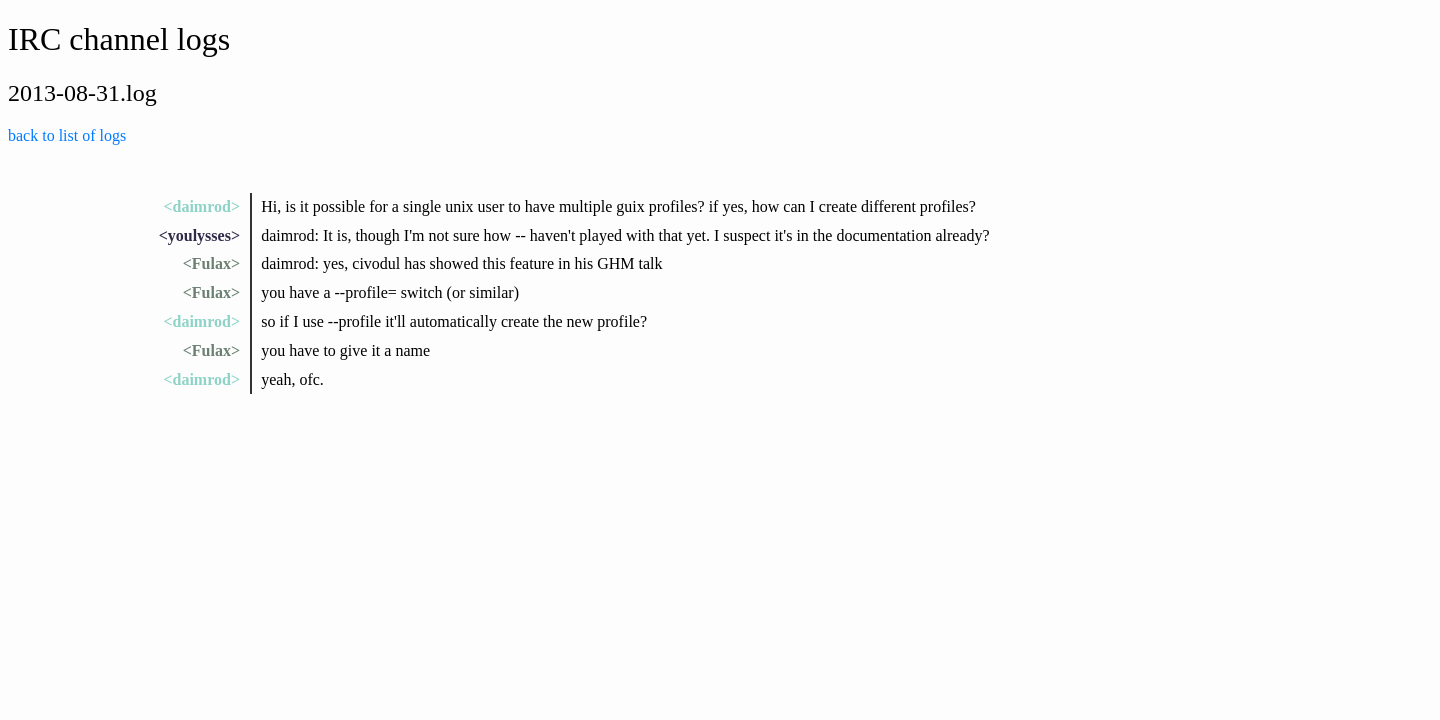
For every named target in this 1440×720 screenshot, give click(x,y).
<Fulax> (211, 263)
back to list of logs (67, 135)
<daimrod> (201, 206)
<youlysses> (199, 235)
